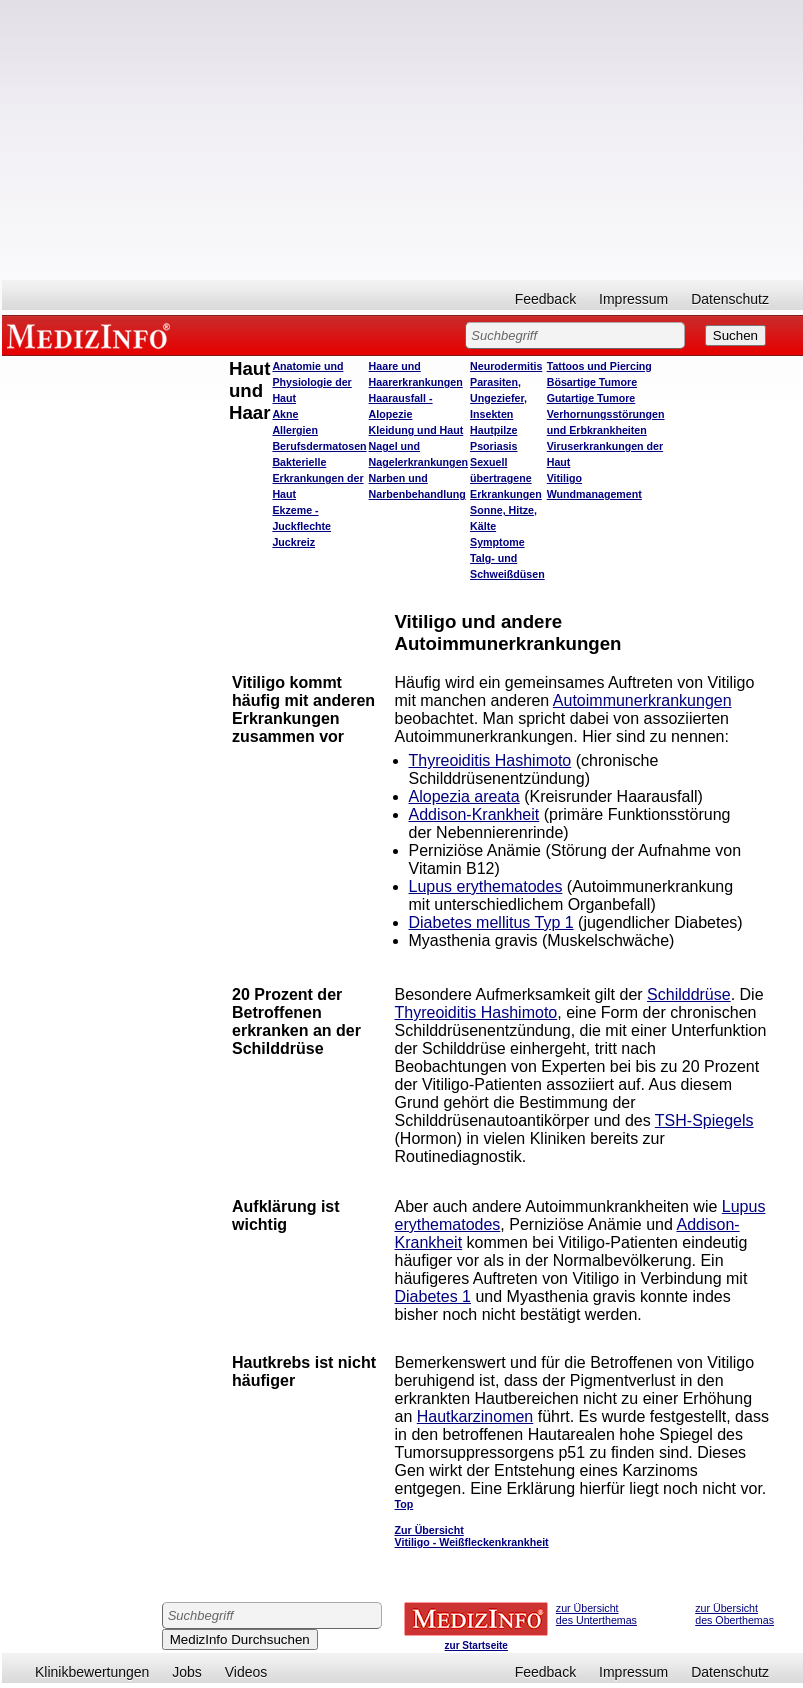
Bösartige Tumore (592, 382)
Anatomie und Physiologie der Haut (311, 382)
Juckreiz (293, 542)
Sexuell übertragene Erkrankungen (506, 478)
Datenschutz (730, 299)
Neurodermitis (506, 366)
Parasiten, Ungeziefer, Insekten (498, 398)
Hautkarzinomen (475, 1416)
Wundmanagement (594, 494)
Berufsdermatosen (319, 446)
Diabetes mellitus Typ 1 (491, 922)
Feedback (545, 299)
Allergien (295, 430)
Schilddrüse (689, 994)
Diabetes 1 (433, 1296)
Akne (285, 414)
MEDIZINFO (92, 335)
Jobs (187, 1672)
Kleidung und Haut (416, 430)
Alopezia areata (464, 796)
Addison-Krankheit (474, 814)
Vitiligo (564, 478)
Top (404, 1504)
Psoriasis (493, 446)
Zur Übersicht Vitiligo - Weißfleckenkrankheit (472, 1536)
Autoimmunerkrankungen (642, 700)
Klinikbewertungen (92, 1672)
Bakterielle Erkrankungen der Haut (317, 478)
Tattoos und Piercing (599, 366)
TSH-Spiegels (704, 1120)
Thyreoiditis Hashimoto (490, 760)
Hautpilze (493, 430)
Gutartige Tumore (591, 398)
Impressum (633, 299)
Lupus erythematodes (486, 886)
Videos (246, 1672)
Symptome (497, 542)
